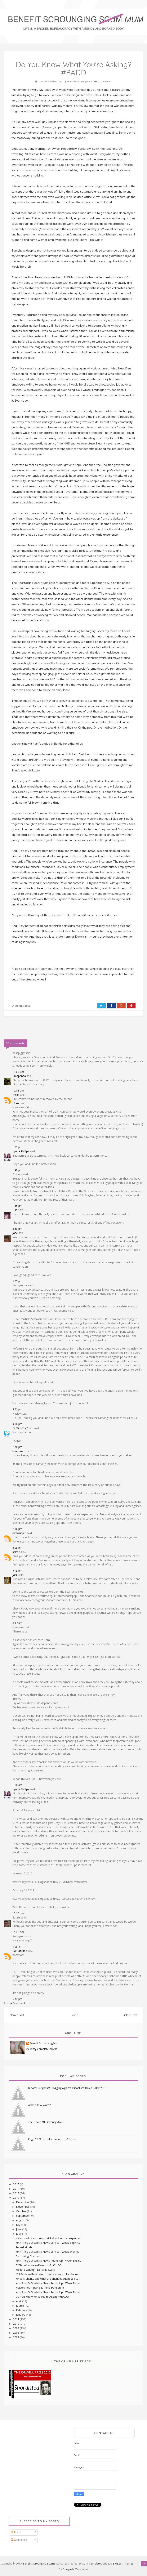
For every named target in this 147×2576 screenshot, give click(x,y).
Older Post (130, 2015)
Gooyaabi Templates (75, 2569)
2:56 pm (17, 1529)
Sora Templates (92, 2563)
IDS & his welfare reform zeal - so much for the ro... (48, 2274)
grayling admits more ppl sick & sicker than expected (48, 2238)
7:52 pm (17, 1409)
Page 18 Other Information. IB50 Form (52, 2139)
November (23, 2206)
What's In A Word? (39, 2105)
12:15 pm (18, 1913)
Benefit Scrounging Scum (38, 2563)
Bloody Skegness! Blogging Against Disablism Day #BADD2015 (67, 2088)
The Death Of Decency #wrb (46, 2122)
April (19, 2301)
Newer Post (17, 2015)
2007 (16, 2337)
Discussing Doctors (28, 2256)
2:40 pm (17, 1447)
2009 (16, 2328)
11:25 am (18, 1932)
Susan (16, 1917)
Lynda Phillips (20, 1151)
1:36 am (17, 1785)
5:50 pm (17, 1228)
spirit (15, 1552)
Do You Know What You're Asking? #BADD (42, 2296)
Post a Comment (14, 2003)
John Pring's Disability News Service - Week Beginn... (48, 2242)
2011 (16, 2319)
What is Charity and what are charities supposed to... (48, 2278)
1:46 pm (17, 1170)
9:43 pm (17, 1570)
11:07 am (18, 1072)
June (19, 2229)
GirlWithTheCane (22, 1428)
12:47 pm (18, 1103)
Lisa (14, 1210)
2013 (16, 2193)
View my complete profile (41, 2049)
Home (74, 2015)
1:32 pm (17, 1147)
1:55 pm (17, 1206)
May (19, 2233)
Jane (15, 1233)
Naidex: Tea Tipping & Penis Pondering (40, 2287)
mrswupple (19, 1533)
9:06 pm (17, 1424)
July (18, 2224)
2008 (16, 2332)
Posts (16, 2532)
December (23, 2202)
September (23, 2215)
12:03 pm (18, 1090)
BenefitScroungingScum (45, 2043)
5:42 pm (17, 1999)
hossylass (18, 1451)
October (21, 2211)
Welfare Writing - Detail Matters (35, 2269)
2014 (16, 2188)
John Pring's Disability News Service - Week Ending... (47, 2251)
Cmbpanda (19, 1076)
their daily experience (104, 534)
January (21, 2314)
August (20, 2220)
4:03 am (17, 1946)
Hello (15, 1094)
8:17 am (17, 1623)
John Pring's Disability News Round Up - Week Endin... (48, 2260)
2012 (16, 2197)
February (22, 2310)
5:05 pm (17, 1547)
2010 (16, 2323)
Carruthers (18, 1951)
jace (15, 1575)
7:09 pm (17, 1281)
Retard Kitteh (24, 2247)
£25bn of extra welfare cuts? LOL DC (38, 2265)
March (20, 2305)
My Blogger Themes (120, 2563)
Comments (19, 2539)
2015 (16, 2184)
